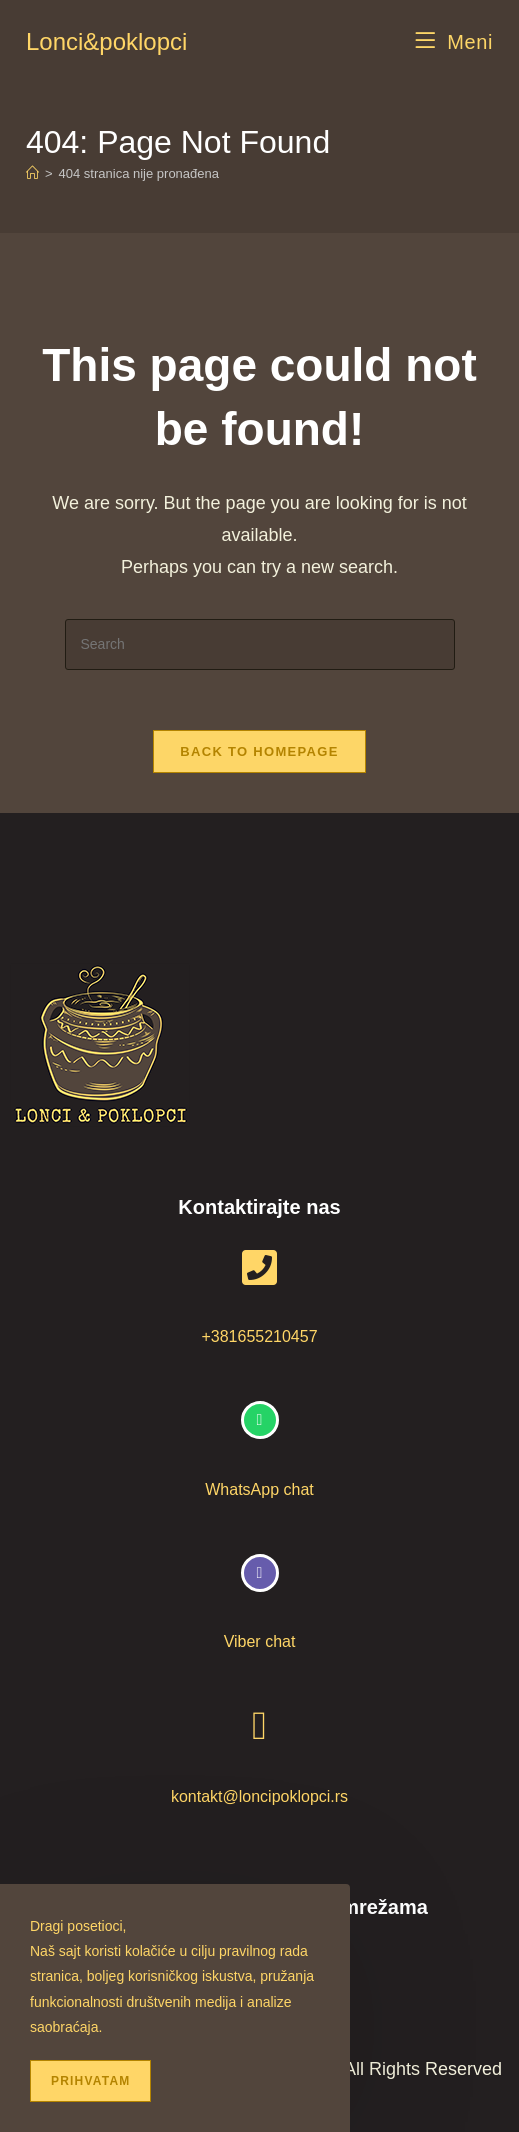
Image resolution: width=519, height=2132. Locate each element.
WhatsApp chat (259, 1489)
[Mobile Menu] (454, 42)
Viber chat (260, 1641)
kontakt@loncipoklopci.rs (259, 1796)
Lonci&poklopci (106, 41)
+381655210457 (259, 1336)
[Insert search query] (260, 644)
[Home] (32, 173)
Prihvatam (90, 2081)
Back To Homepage (259, 751)
